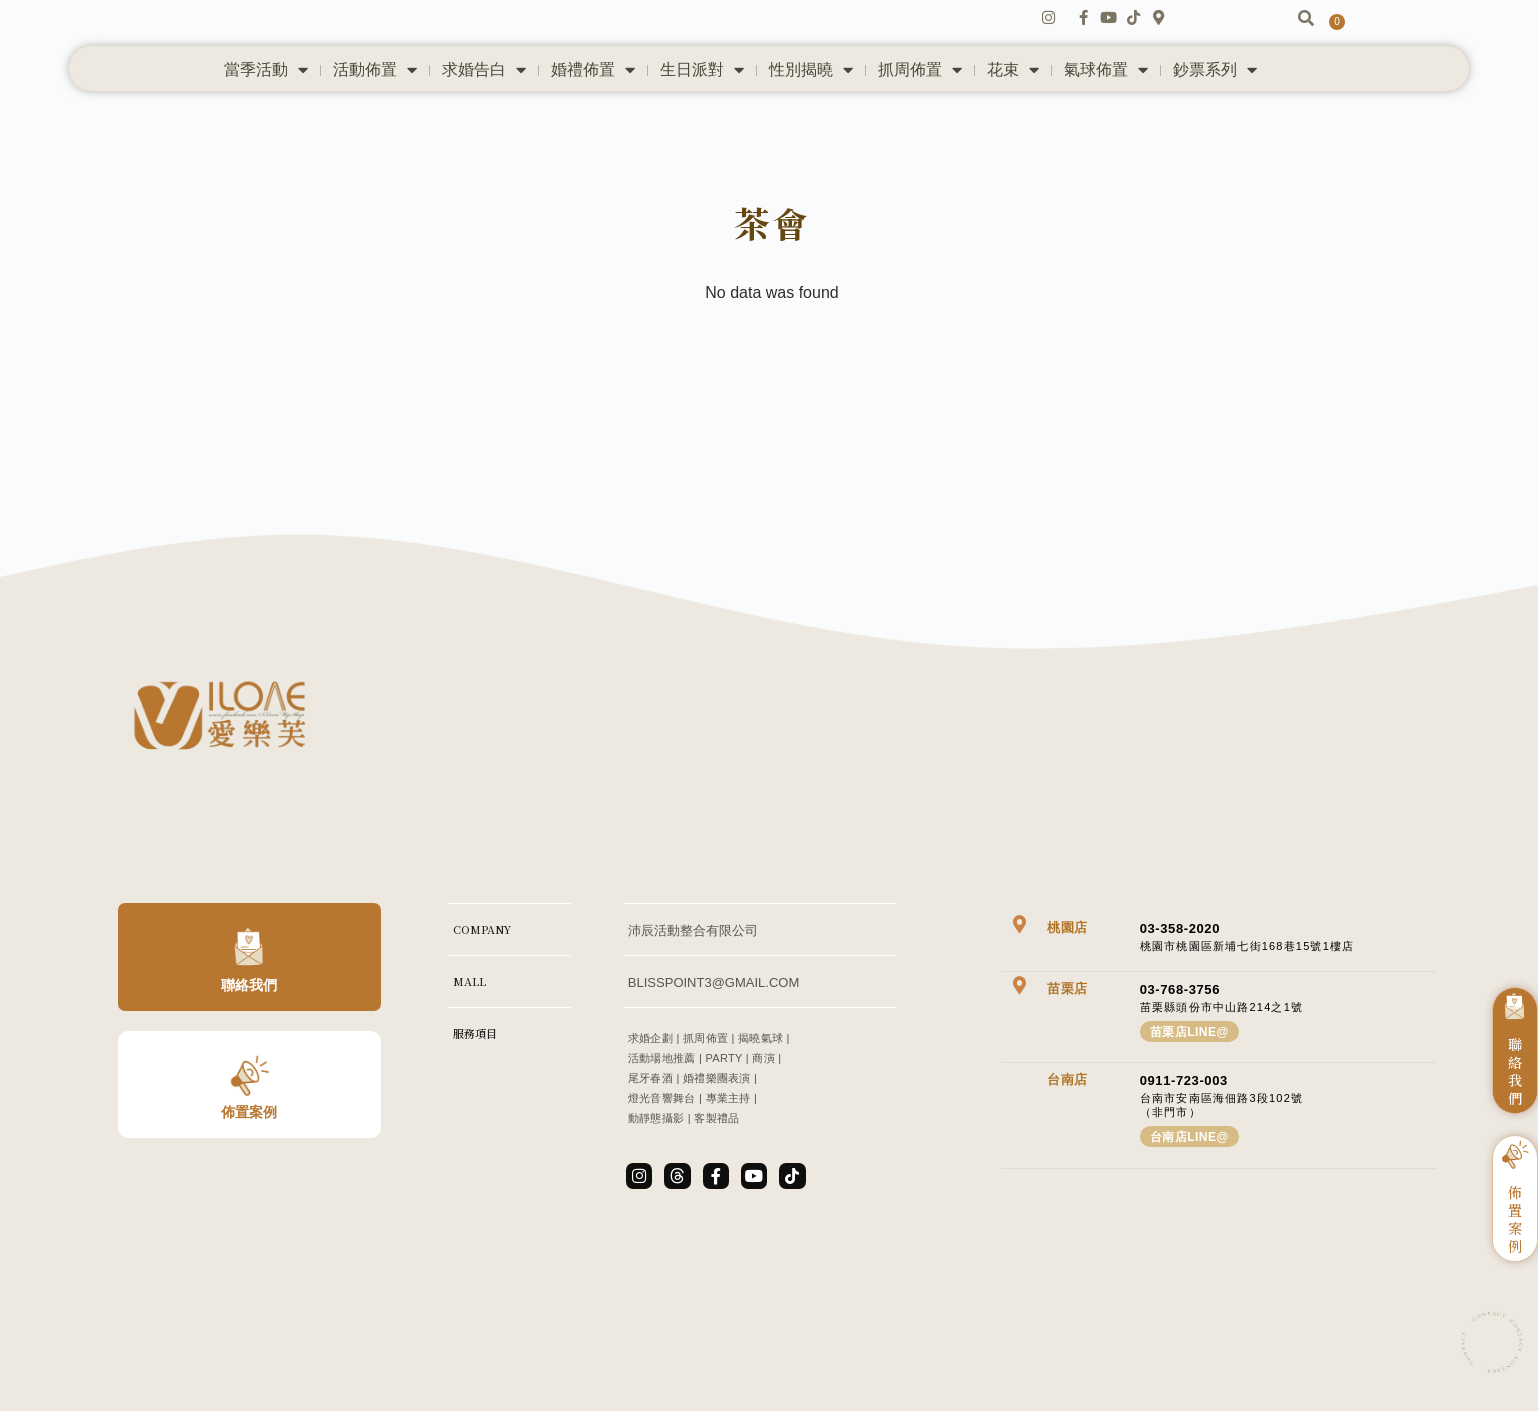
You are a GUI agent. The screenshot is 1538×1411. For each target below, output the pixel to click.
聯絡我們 (249, 1047)
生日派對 (702, 110)
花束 (1013, 110)
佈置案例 (249, 1174)
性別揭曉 (811, 110)
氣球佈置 (1106, 110)
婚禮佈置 (593, 110)
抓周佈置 (920, 110)
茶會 (772, 274)
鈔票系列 (1215, 110)
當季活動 (266, 110)
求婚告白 (484, 110)
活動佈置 (375, 110)
